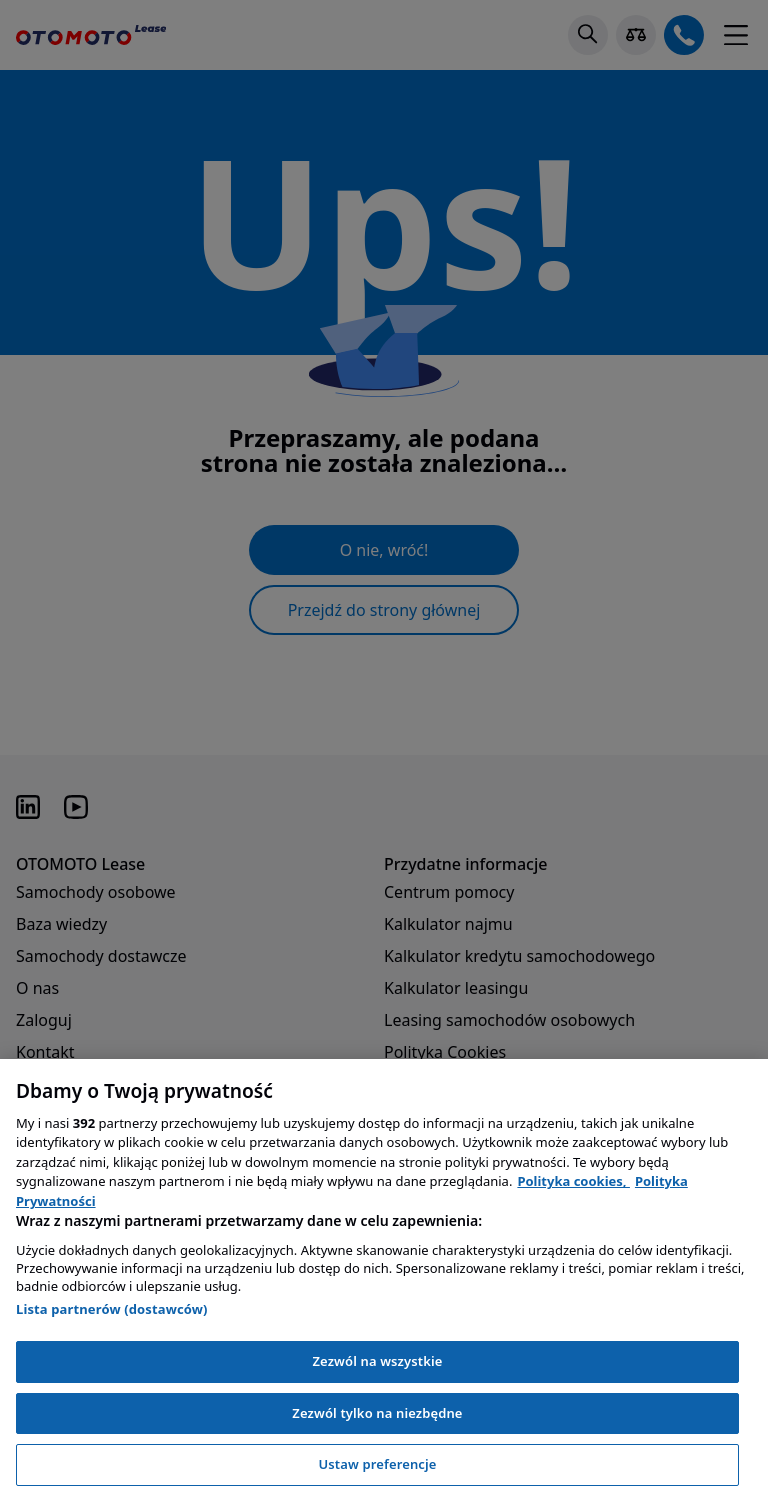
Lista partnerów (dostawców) (112, 1309)
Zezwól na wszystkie (377, 1361)
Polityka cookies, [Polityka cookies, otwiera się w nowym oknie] (573, 1181)
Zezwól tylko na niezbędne (377, 1413)
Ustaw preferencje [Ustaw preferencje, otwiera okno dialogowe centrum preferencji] (377, 1464)
